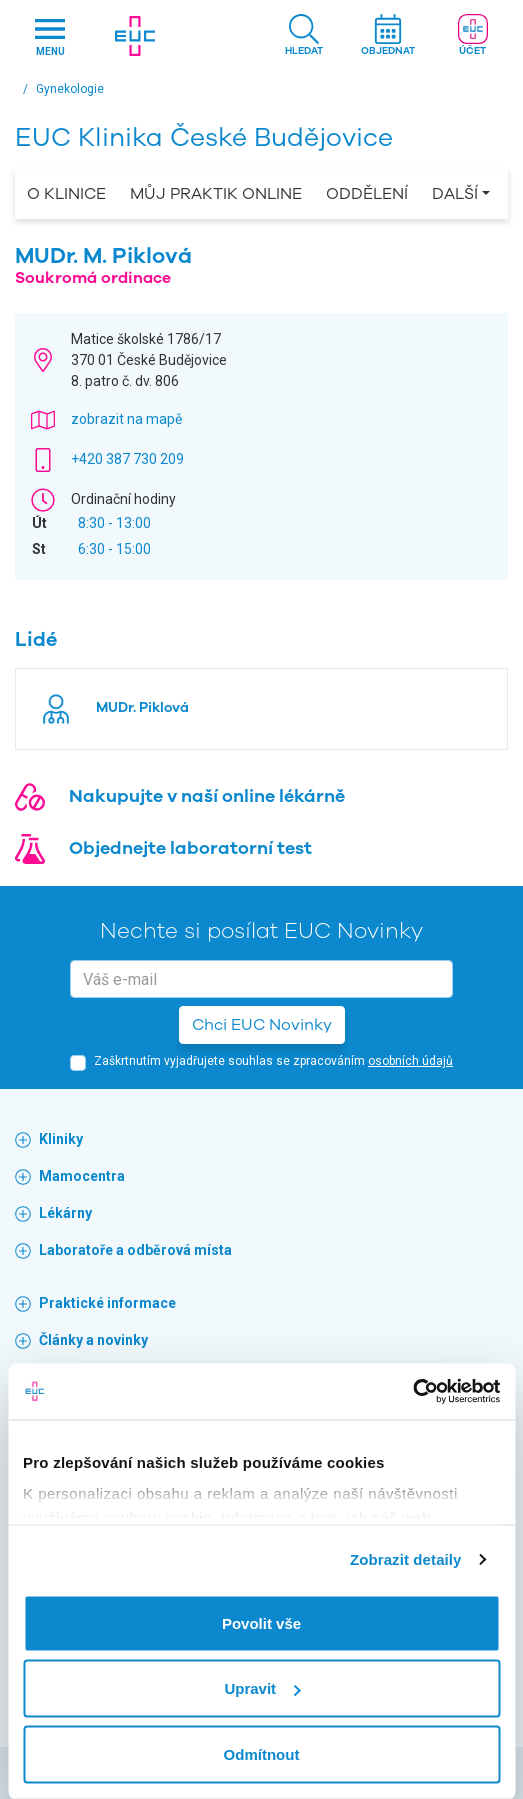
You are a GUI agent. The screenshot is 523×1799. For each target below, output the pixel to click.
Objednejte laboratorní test (190, 848)
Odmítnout (262, 1753)
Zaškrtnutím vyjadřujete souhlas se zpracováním (273, 1061)
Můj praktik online (216, 194)
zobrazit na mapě (126, 419)
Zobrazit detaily (406, 1559)
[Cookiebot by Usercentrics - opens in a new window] (412, 1392)
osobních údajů (410, 1061)
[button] (304, 36)
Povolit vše (261, 1622)
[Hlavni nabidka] (50, 36)
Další (455, 194)
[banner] (135, 36)
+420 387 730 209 (127, 459)
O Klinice (66, 194)
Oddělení (367, 194)
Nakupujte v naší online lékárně (207, 796)
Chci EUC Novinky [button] (262, 1025)
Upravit (262, 1688)
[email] (261, 979)
